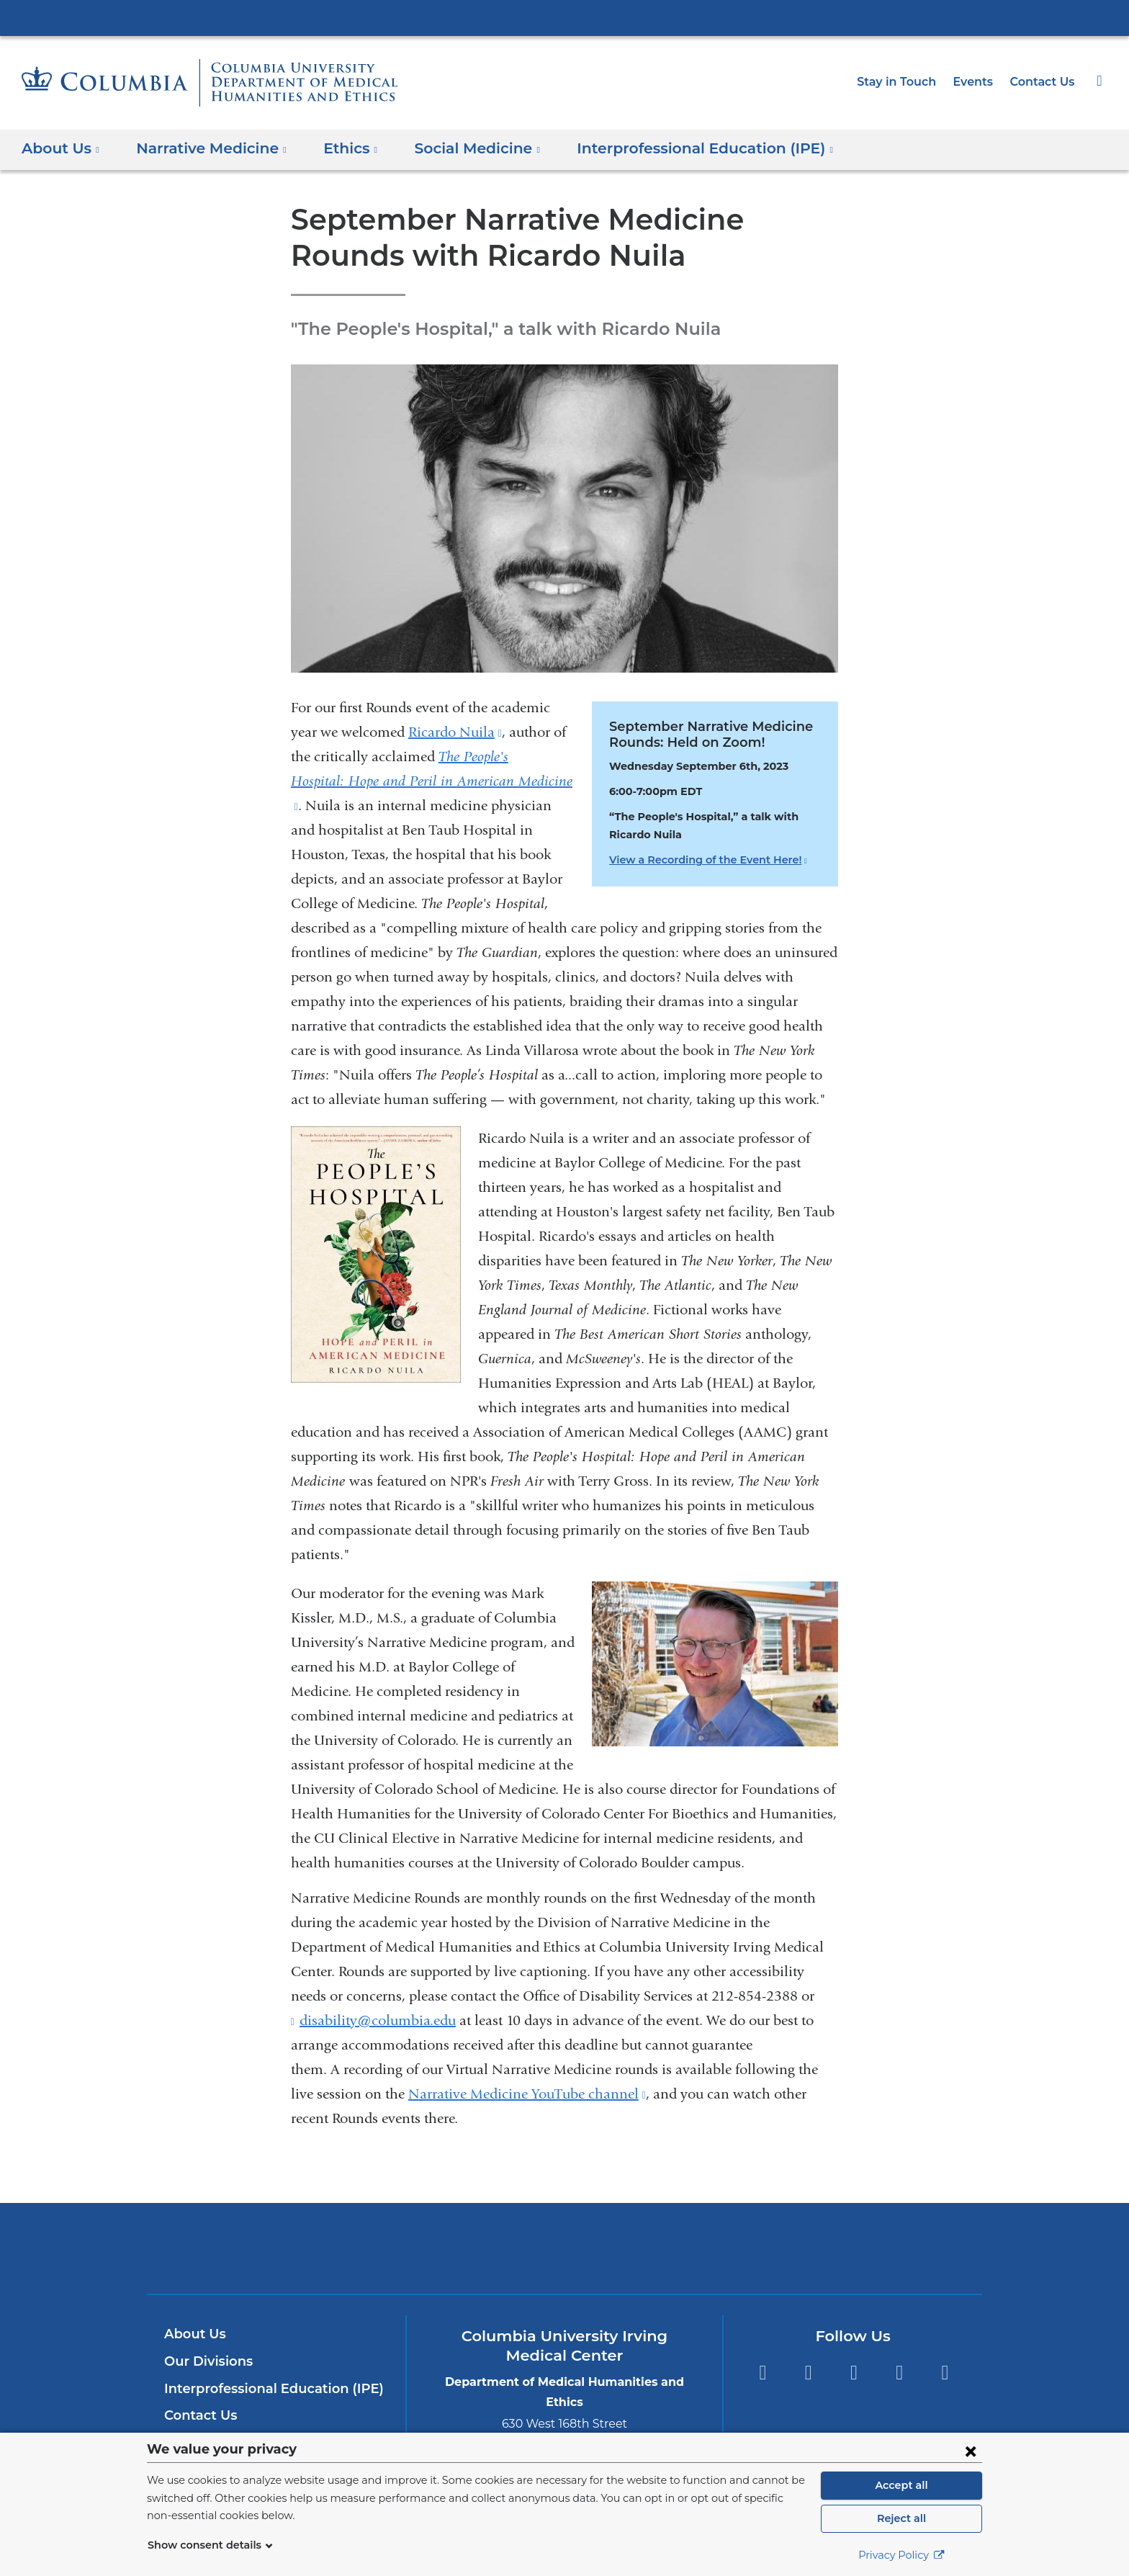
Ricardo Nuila (455, 732)
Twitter (808, 2373)
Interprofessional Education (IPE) (266, 2389)
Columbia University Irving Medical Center (564, 17)
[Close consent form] (970, 2450)
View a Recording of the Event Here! (700, 860)
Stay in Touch (904, 82)
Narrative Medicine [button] (204, 148)
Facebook (762, 2373)
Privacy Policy (901, 2555)
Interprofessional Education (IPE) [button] (672, 148)
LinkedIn (900, 2373)
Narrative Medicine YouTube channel (527, 2094)
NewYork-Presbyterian (565, 2257)
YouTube (853, 2373)
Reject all (901, 2518)
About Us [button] (61, 148)
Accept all (901, 2485)
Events (978, 82)
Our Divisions (206, 2361)
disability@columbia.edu (378, 2020)
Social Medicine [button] (456, 148)
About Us (193, 2334)
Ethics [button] (335, 148)
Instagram (945, 2373)
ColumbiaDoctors (772, 2248)
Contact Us (1044, 82)
